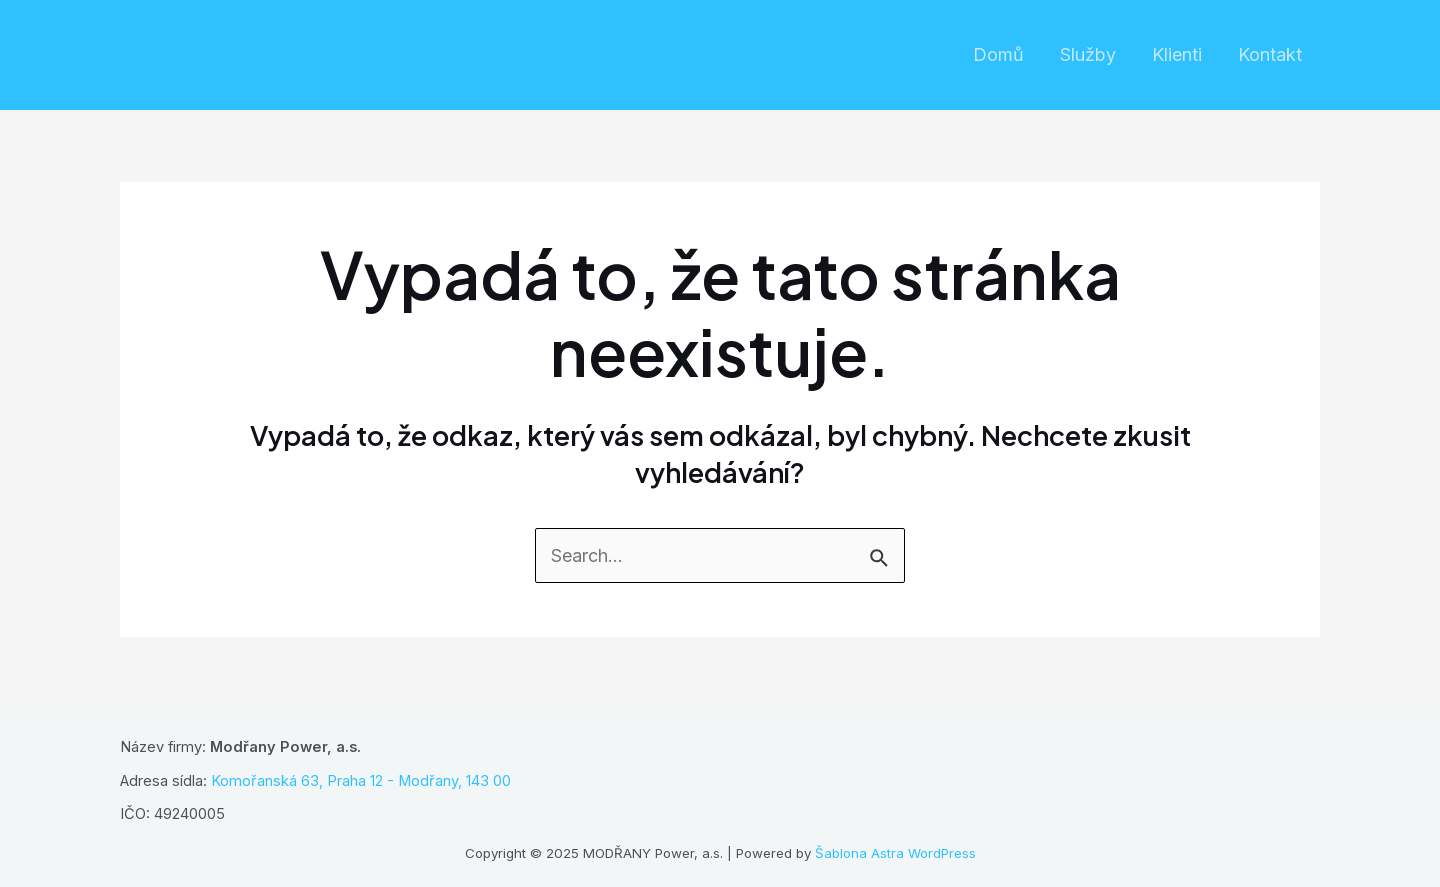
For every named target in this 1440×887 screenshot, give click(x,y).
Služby (1088, 54)
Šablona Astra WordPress (895, 853)
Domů (998, 54)
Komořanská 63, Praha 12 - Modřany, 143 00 (361, 781)
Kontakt (1270, 54)
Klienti (1177, 54)
